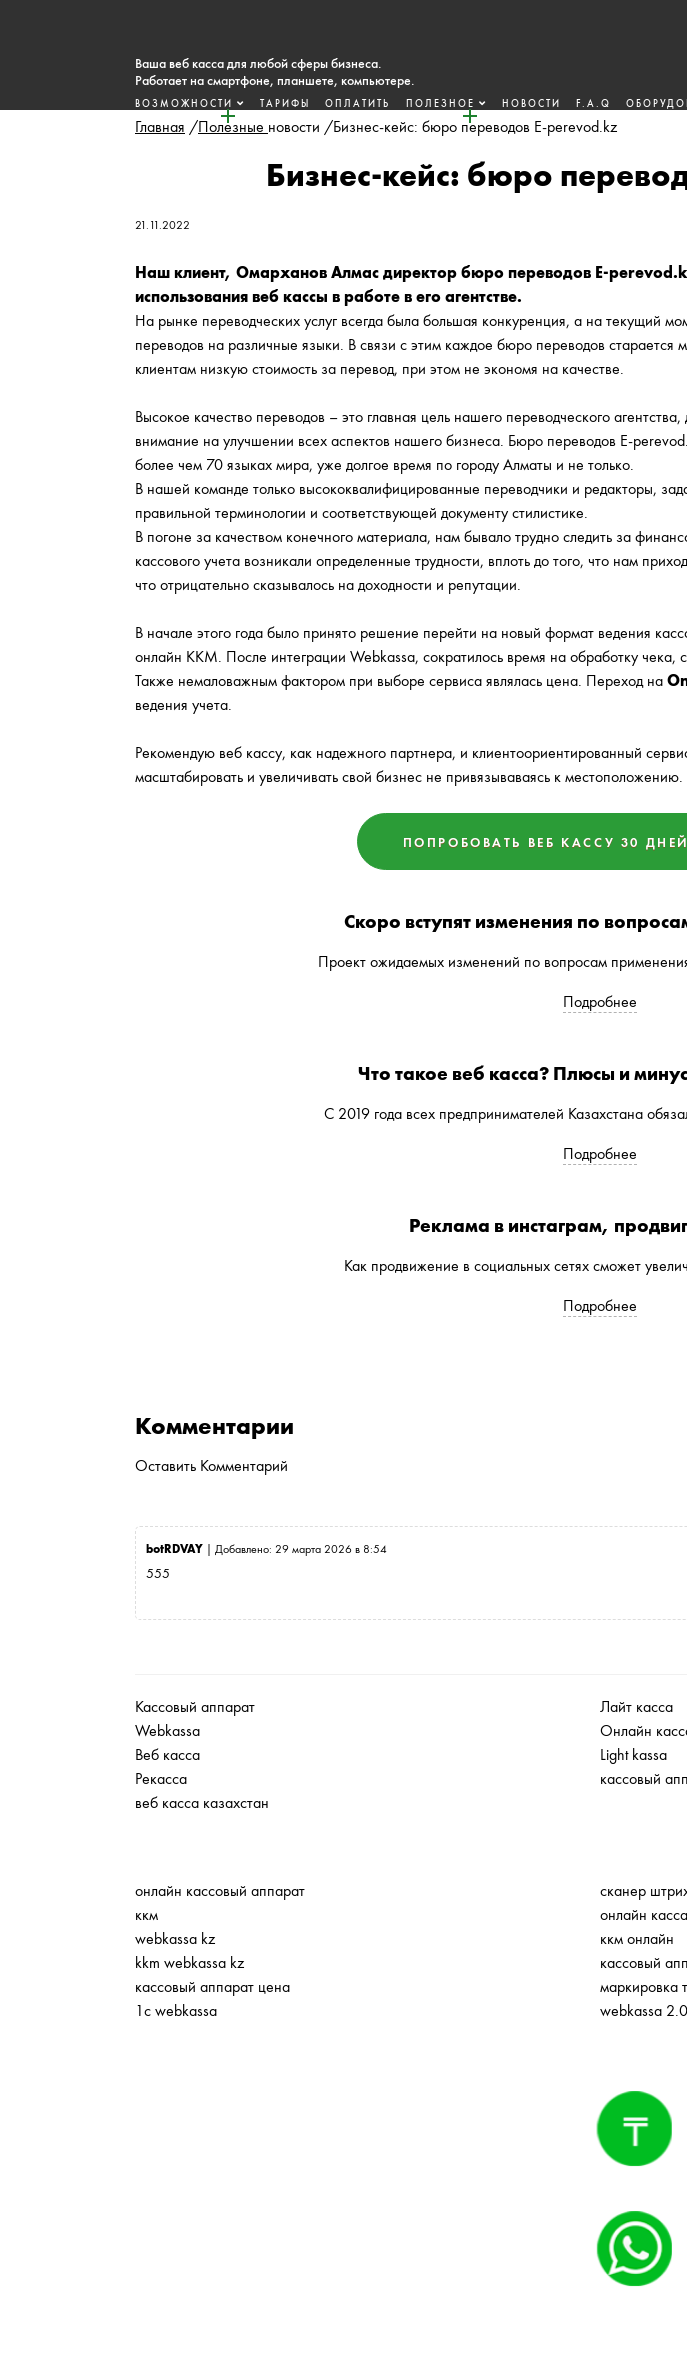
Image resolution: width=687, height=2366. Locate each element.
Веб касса (167, 1754)
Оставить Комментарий (211, 1465)
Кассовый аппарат (195, 1706)
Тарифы (259, 103)
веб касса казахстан (202, 1802)
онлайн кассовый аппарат (220, 1890)
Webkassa (167, 1730)
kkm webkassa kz (189, 1962)
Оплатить (332, 103)
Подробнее (600, 1001)
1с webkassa (176, 2010)
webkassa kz (175, 1938)
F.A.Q (566, 103)
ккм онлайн (637, 1938)
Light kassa (633, 1754)
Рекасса (161, 1778)
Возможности (158, 103)
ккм (146, 1914)
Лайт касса (636, 1706)
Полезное (414, 103)
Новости (504, 103)
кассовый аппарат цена (212, 1986)
